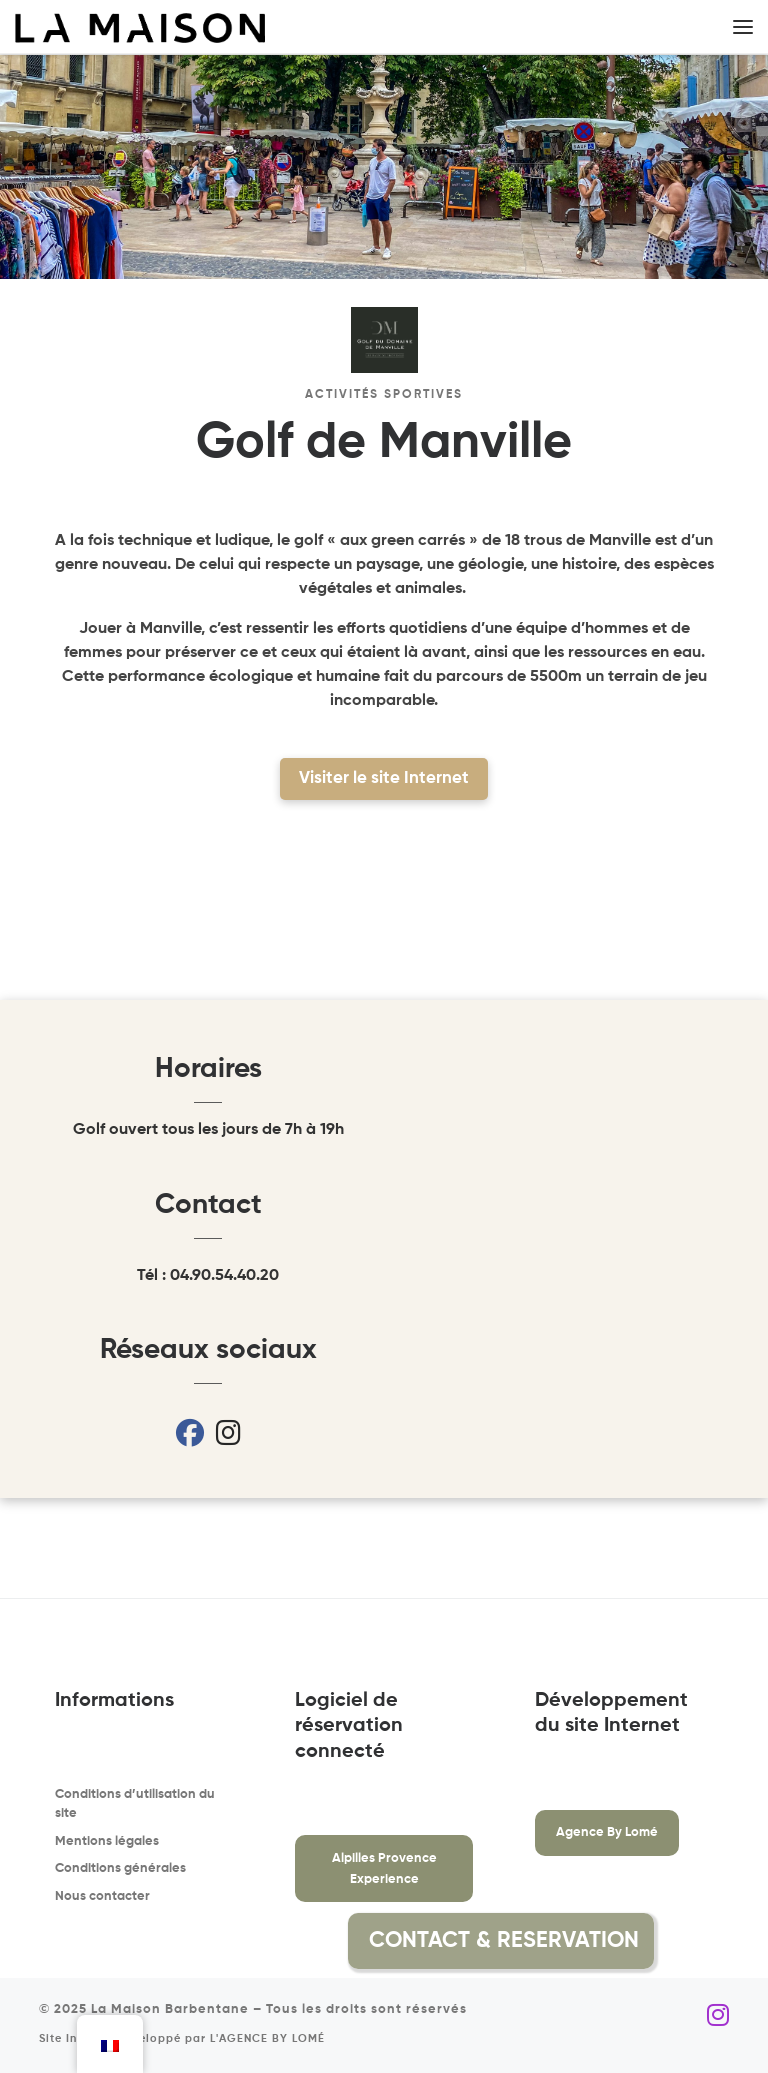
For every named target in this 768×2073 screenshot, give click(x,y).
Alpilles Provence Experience (384, 1869)
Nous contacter (102, 1896)
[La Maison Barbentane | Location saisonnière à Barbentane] (140, 27)
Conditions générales (120, 1868)
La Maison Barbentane (170, 2009)
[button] (702, 1941)
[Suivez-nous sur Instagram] (718, 2016)
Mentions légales (107, 1841)
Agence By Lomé (607, 1832)
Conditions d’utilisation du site (135, 1804)
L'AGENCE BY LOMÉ (267, 2039)
